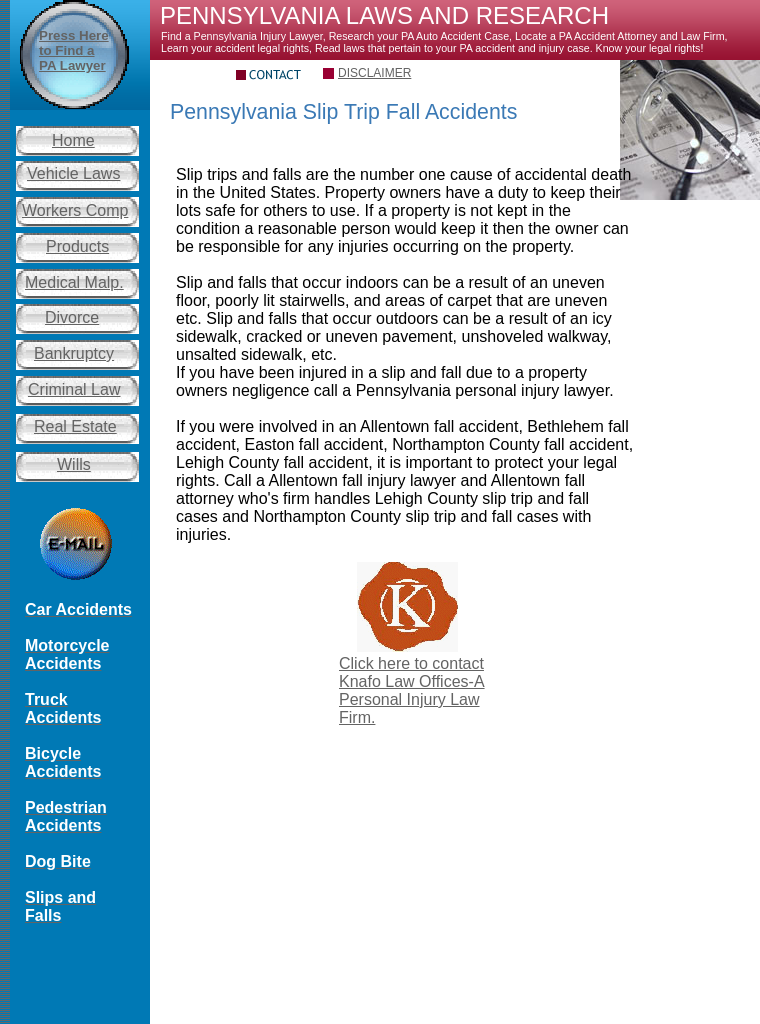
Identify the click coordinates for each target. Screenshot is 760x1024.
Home (73, 140)
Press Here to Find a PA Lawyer (74, 50)
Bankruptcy (74, 353)
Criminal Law (74, 389)
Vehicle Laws (73, 173)
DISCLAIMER (374, 73)
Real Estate (75, 426)
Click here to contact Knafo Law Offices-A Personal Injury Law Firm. (412, 690)
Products (77, 246)
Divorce (72, 317)
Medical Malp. (74, 282)
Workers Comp (75, 210)
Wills (74, 464)
